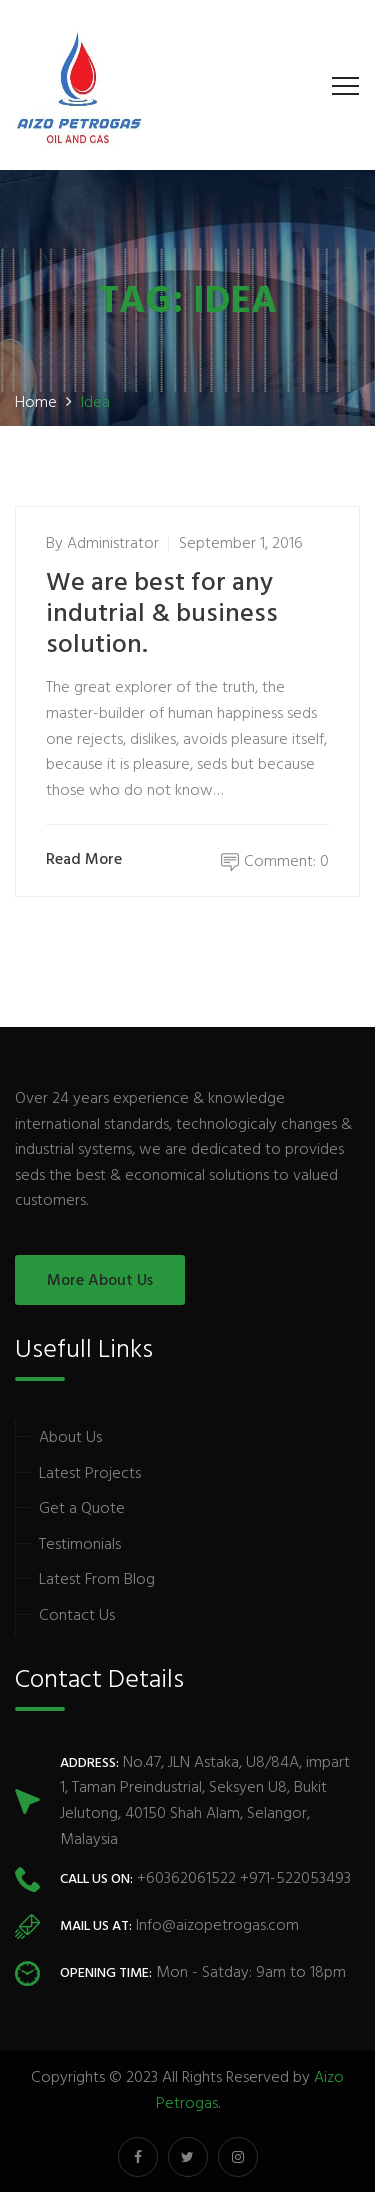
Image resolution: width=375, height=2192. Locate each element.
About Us (70, 1438)
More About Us (100, 1281)
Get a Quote (82, 1509)
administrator (113, 544)
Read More (88, 860)
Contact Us (77, 1616)
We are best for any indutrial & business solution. (162, 614)
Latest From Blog (97, 1580)
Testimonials (80, 1545)
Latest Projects (90, 1474)
